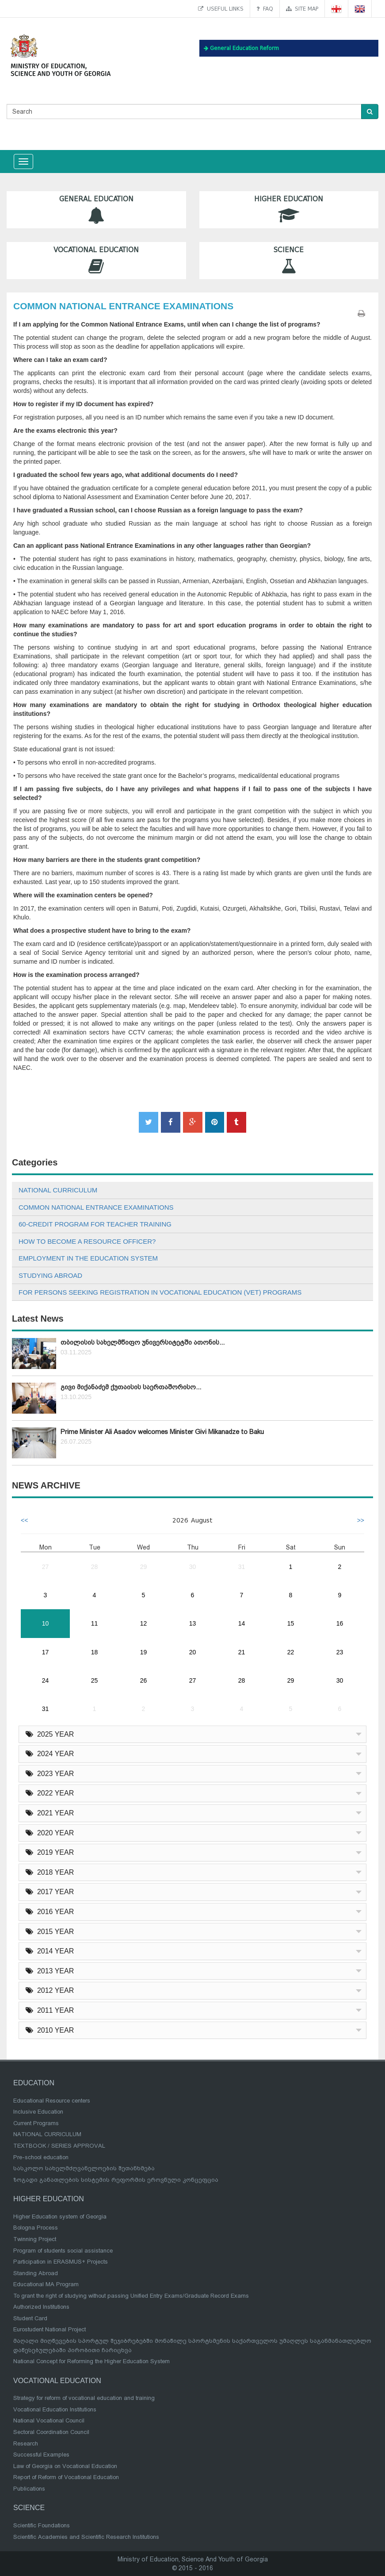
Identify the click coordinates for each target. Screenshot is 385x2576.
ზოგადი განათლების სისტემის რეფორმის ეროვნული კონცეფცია (115, 2179)
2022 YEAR (50, 1793)
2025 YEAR (50, 1734)
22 (290, 1652)
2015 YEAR (50, 1931)
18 (94, 1652)
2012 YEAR (50, 1990)
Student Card (30, 2318)
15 (290, 1623)
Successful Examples (41, 2454)
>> (360, 1520)
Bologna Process (35, 2227)
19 (143, 1652)
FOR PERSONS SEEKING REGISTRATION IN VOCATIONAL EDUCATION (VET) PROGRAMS (160, 1292)
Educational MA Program (46, 2284)
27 (45, 1566)
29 (143, 1566)
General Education (96, 209)
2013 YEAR (50, 1971)
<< (24, 1520)
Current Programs (36, 2123)
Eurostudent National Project (49, 2329)
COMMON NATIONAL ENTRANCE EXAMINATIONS (96, 1207)
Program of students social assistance (63, 2250)
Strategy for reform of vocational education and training (84, 2398)
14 (241, 1623)
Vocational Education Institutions (54, 2409)
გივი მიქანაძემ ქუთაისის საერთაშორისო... (131, 1387)
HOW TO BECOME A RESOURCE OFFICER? (87, 1241)
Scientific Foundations (41, 2525)
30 (192, 1566)
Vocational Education (96, 260)
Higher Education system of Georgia (60, 2216)
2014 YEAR (50, 1951)
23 (339, 1652)
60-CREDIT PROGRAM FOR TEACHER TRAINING (95, 1224)
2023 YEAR (50, 1773)
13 (192, 1623)
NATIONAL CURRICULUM (58, 1190)
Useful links (221, 8)
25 (94, 1680)
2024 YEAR (50, 1753)
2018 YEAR (50, 1872)
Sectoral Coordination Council (51, 2432)
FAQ (264, 8)
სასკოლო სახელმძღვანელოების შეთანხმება (84, 2168)
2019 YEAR (50, 1852)
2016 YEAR (50, 1911)
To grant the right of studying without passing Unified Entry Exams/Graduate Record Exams (131, 2295)
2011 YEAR (50, 2010)
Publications (29, 2488)
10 (45, 1623)
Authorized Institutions (41, 2306)
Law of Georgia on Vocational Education (65, 2466)
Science (289, 260)
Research (25, 2443)
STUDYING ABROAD (50, 1275)
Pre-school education (41, 2157)
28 (94, 1566)
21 (241, 1652)
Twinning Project (34, 2239)
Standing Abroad (35, 2273)
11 (94, 1623)
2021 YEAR (50, 1813)
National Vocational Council (48, 2420)
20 (192, 1652)
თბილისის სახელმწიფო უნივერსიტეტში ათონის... (143, 1342)
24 (45, 1680)
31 (241, 1566)
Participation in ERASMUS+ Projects (60, 2261)
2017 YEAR (50, 1891)
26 (143, 1680)
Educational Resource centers (51, 2100)
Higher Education (289, 209)
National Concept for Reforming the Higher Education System (91, 2361)
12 (143, 1623)
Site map (302, 8)
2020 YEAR (50, 1833)
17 (45, 1652)
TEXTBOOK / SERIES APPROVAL (59, 2145)
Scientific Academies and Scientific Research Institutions (86, 2537)
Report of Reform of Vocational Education (66, 2477)
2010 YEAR (50, 2030)
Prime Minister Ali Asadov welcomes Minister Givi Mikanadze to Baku (162, 1432)
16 (339, 1623)
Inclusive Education (38, 2111)
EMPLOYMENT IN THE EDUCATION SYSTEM (88, 1258)
